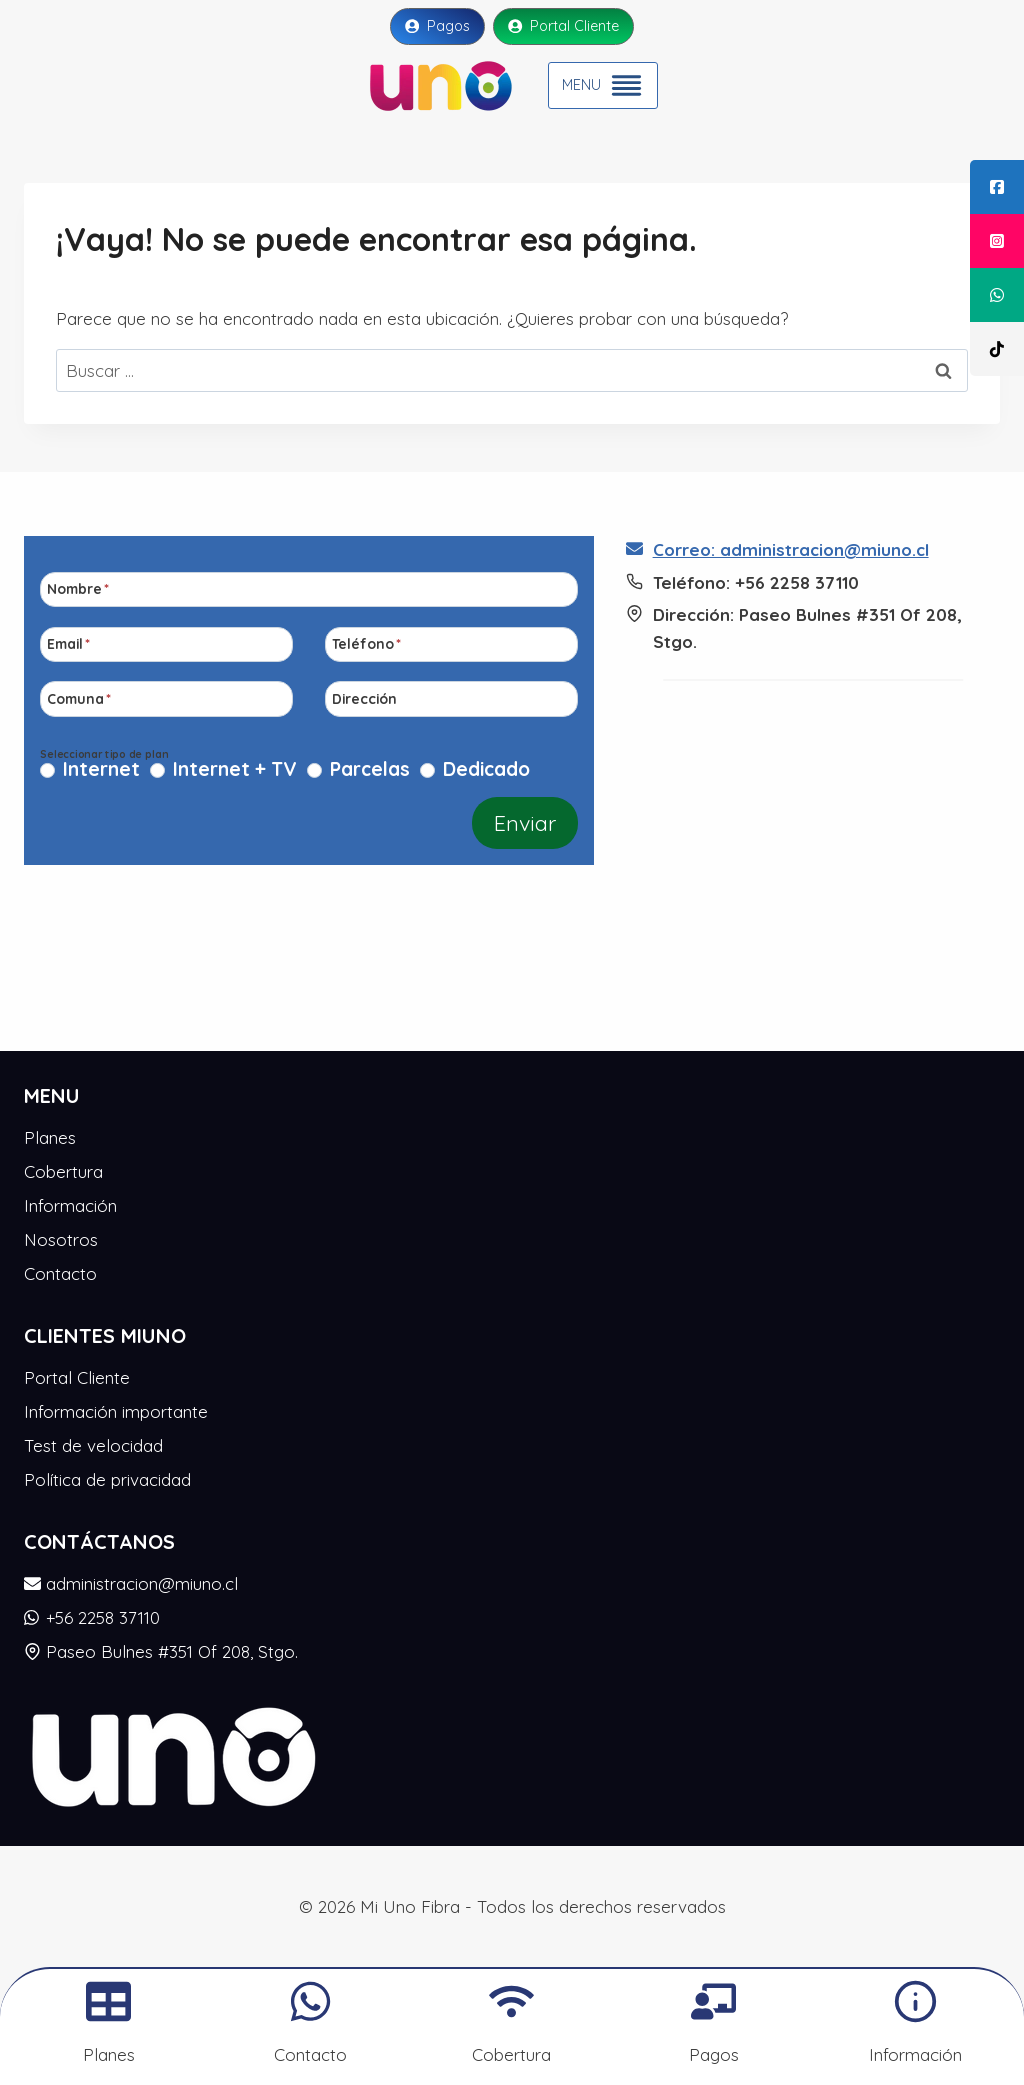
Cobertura (63, 1171)
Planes (50, 1137)
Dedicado (486, 770)
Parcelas (370, 770)
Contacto (60, 1273)
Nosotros (61, 1239)
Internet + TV (235, 770)
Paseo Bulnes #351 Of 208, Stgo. (161, 1651)
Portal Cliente (77, 1377)
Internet (101, 770)
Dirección (364, 698)
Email (68, 643)
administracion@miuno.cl (131, 1583)
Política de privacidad (107, 1479)
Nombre (78, 588)
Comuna (79, 698)
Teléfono (366, 643)
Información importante (116, 1411)
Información (70, 1205)
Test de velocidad (93, 1445)
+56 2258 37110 (92, 1617)
